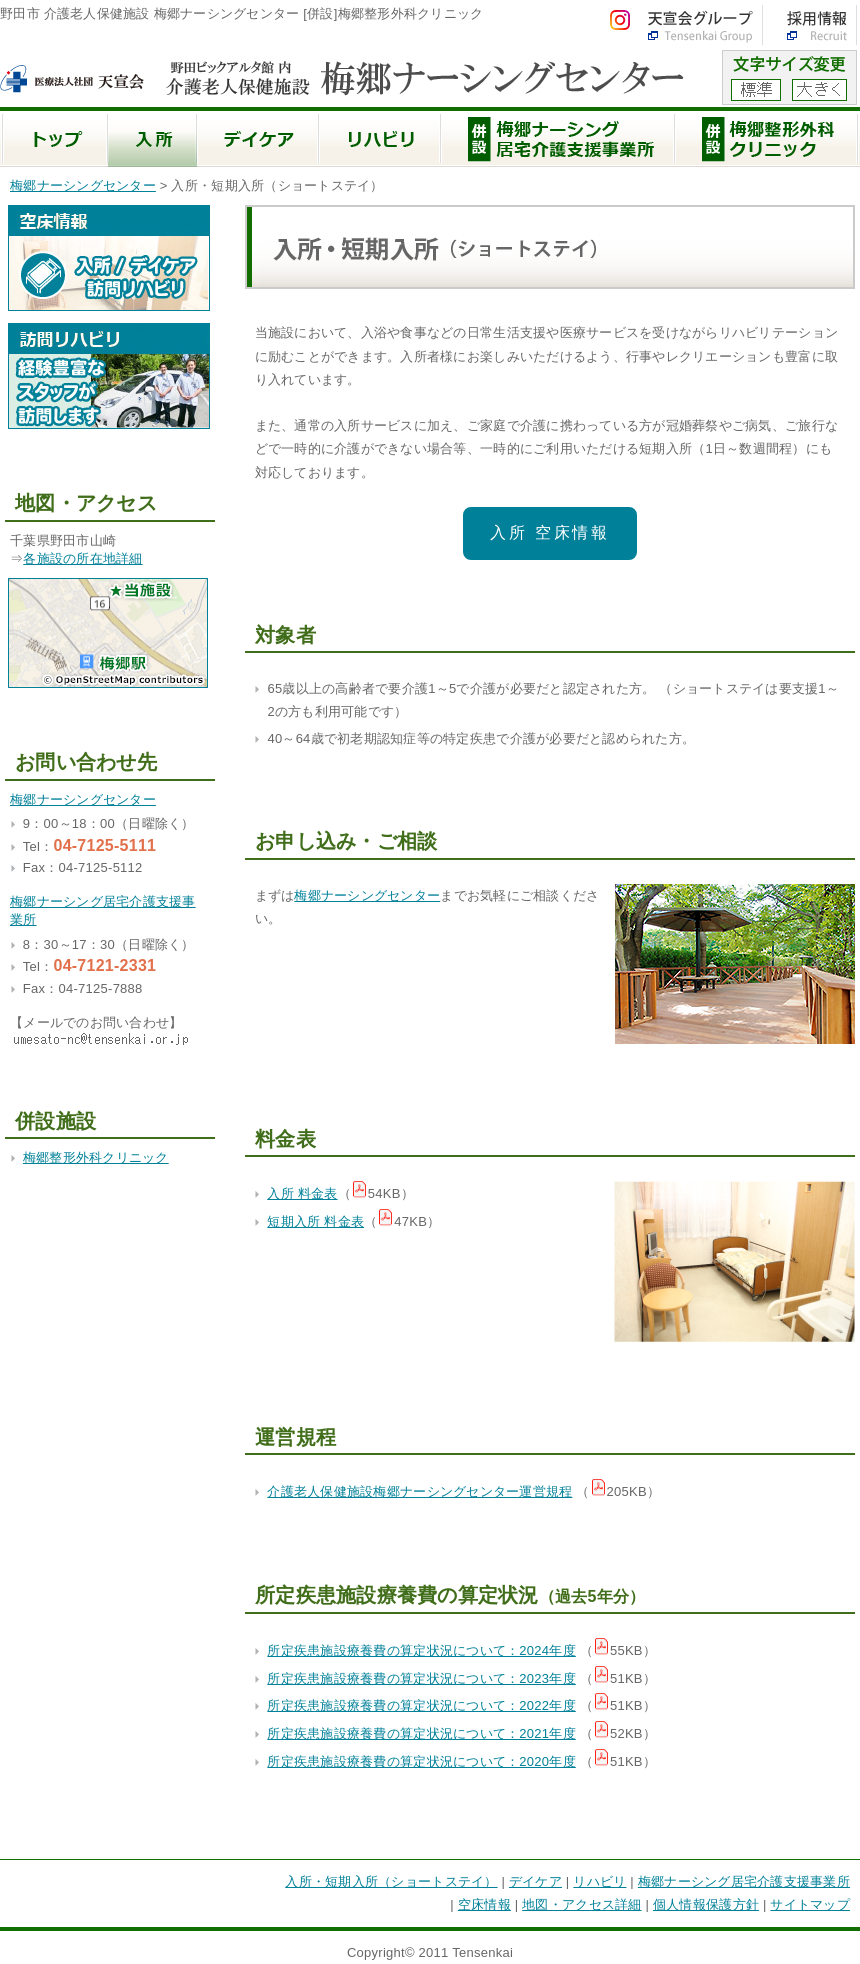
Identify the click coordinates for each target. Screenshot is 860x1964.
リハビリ (599, 1881)
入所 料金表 (302, 1193)
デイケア (535, 1881)
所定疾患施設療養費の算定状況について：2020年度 (421, 1761)
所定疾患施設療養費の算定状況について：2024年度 (421, 1650)
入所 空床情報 (549, 532)
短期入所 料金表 (315, 1221)
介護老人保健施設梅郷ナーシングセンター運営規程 (419, 1491)
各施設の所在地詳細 (82, 558)
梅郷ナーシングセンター (83, 185)
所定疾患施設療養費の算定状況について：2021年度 (421, 1733)
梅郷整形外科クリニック (96, 1157)
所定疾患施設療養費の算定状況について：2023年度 (421, 1678)
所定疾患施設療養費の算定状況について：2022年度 (421, 1705)
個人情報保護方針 (706, 1904)
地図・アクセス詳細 (581, 1904)
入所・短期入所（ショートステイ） (391, 1881)
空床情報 (484, 1904)
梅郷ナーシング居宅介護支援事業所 (744, 1881)
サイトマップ (810, 1904)
